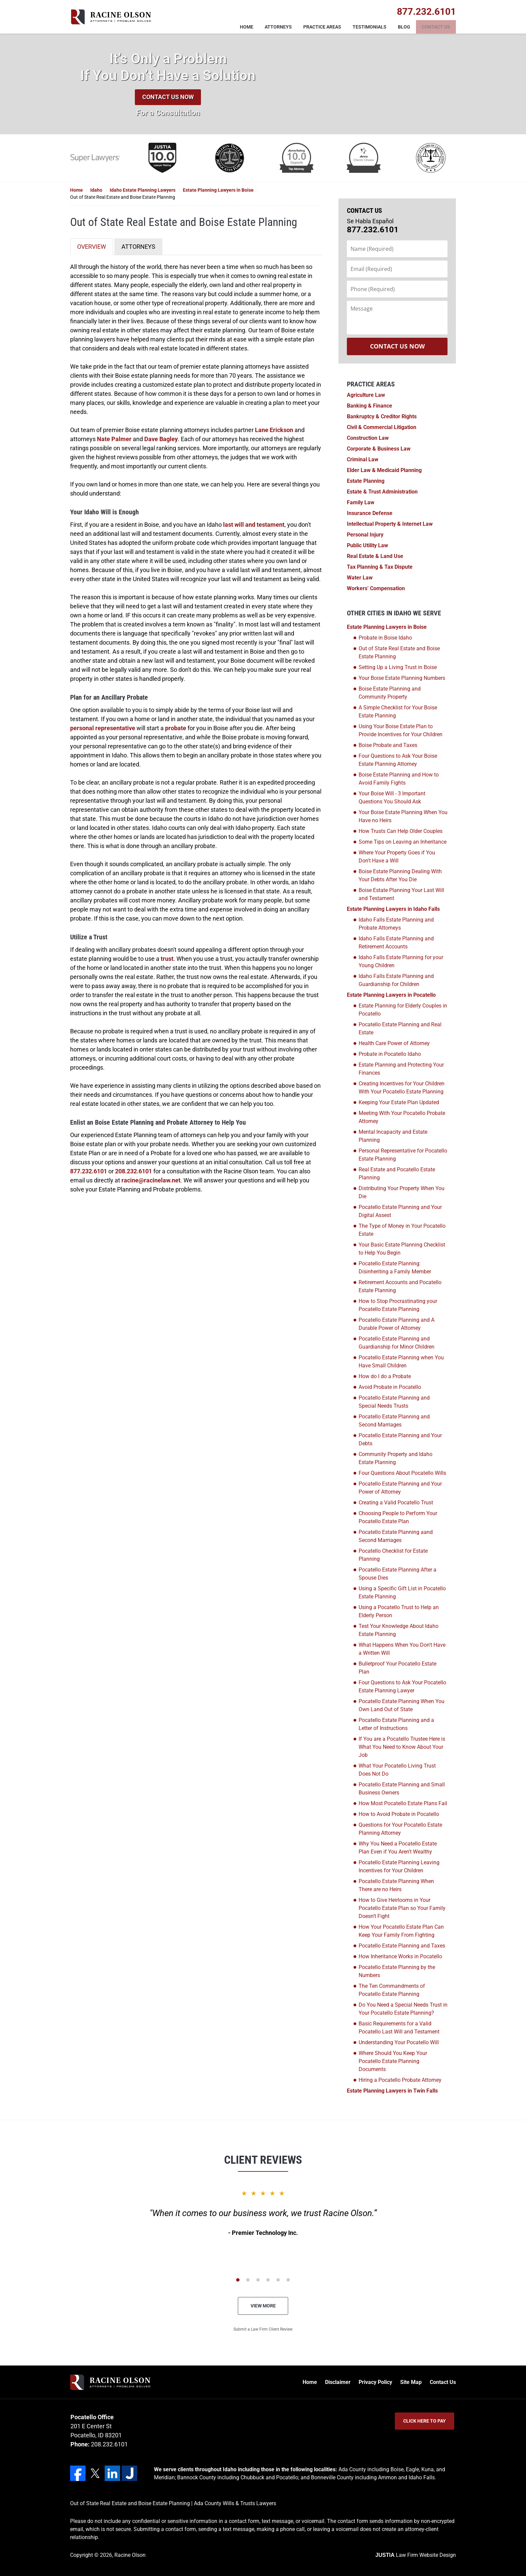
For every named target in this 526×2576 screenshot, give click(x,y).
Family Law (360, 502)
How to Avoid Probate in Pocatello (399, 1814)
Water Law (360, 577)
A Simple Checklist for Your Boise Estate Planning (398, 711)
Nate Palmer (114, 438)
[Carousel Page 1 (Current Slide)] (238, 2280)
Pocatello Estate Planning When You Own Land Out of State (401, 1705)
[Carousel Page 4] (268, 2280)
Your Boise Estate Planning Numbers (402, 678)
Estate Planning (365, 481)
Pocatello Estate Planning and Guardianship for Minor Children (396, 1343)
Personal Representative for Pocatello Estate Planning (403, 1155)
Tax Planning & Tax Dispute (380, 567)
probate (175, 728)
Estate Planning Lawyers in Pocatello (391, 995)
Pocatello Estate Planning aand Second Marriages (396, 1536)
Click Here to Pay (424, 2421)
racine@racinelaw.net (150, 1180)
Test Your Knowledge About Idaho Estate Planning (398, 1630)
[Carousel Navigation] (263, 2279)
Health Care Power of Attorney (394, 1043)
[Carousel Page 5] (278, 2280)
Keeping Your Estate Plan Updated (399, 1102)
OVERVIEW (91, 246)
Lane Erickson (274, 429)
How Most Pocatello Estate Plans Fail (403, 1803)
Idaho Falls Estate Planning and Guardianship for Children (396, 980)
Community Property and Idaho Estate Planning (395, 1458)
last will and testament (253, 524)
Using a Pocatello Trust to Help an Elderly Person (399, 1611)
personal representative (102, 728)
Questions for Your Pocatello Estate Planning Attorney (400, 1829)
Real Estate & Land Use (375, 556)
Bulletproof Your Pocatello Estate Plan (397, 1667)
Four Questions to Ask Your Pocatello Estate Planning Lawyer (402, 1686)
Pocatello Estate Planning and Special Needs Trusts (394, 1402)
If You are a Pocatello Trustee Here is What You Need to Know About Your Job (402, 1747)
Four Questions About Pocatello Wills (402, 1473)
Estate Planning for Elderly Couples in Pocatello (403, 1009)
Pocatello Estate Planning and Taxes (402, 1945)
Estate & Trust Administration (382, 491)
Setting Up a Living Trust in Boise (398, 667)
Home (246, 27)
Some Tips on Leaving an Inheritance (402, 842)
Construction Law (368, 438)
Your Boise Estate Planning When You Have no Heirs (403, 816)
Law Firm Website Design (415, 2555)
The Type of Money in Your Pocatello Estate (402, 1230)
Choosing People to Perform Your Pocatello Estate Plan (398, 1517)
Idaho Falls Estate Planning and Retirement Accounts (396, 942)
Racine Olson (130, 2555)
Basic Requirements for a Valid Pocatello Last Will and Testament (399, 2027)
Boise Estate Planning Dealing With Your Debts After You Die (400, 875)
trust (167, 958)
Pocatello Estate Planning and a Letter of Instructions (396, 1724)
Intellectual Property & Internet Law (390, 524)
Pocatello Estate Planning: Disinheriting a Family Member (395, 1267)
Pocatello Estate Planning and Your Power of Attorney (400, 1488)
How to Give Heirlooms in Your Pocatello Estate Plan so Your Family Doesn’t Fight (402, 1908)
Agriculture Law (366, 395)
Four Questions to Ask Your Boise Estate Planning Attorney (398, 760)
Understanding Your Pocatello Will (399, 2042)
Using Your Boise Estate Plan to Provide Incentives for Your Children (400, 730)
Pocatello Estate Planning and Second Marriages (394, 1420)
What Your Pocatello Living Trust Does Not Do (397, 1770)
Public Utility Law (367, 545)
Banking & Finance (369, 406)
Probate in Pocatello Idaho (390, 1054)
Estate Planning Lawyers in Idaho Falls (393, 909)
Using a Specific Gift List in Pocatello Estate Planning (402, 1592)
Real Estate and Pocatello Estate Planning (397, 1173)
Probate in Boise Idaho (385, 638)
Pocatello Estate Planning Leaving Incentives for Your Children (399, 1866)
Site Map (411, 2382)
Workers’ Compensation (376, 588)
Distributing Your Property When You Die (401, 1192)
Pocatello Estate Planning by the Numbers (397, 1971)
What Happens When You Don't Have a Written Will (402, 1649)
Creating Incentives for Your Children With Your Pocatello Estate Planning (401, 1087)
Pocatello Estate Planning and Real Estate (400, 1028)
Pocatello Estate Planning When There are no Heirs (396, 1885)
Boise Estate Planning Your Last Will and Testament (401, 894)
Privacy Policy (375, 2382)
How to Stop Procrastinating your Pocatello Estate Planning (398, 1305)
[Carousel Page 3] (258, 2280)
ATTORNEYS (138, 246)
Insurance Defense (369, 513)
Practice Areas (322, 27)
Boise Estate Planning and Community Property (390, 693)
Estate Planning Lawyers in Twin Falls (392, 2091)
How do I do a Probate (385, 1376)
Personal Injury (365, 534)
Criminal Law (362, 459)
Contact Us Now (168, 96)
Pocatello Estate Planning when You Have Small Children (401, 1361)
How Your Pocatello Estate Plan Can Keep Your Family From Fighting (401, 1931)
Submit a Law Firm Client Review (263, 2329)
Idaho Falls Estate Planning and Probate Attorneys (396, 924)
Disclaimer (338, 2382)
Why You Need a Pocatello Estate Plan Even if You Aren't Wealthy (398, 1847)
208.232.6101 (133, 1171)
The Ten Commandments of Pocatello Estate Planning (392, 1990)
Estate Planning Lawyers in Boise (387, 627)
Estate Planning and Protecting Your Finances (401, 1069)
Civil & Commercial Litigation (381, 427)
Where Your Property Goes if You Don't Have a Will (397, 856)
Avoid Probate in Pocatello (390, 1387)
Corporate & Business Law (379, 449)
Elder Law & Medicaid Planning (384, 470)
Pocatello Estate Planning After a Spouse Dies (397, 1573)
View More (263, 2305)
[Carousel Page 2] (248, 2280)
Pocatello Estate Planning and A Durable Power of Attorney (396, 1324)
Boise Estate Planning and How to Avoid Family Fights (399, 778)
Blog (404, 27)
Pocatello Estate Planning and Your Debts (400, 1439)
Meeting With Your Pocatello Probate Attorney (402, 1117)
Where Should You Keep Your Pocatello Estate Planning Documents (393, 2061)
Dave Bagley (161, 438)
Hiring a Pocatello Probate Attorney (400, 2080)
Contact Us (436, 27)
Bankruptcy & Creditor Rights (382, 416)
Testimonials (369, 27)
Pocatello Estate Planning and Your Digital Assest (400, 1211)
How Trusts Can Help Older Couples (400, 831)
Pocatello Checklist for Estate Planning (393, 1555)
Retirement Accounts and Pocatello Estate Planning (400, 1286)
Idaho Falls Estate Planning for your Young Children (401, 961)
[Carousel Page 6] (288, 2280)
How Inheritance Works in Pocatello (400, 1956)
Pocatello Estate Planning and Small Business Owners (402, 1788)
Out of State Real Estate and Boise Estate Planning (399, 652)
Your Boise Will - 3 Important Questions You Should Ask (392, 797)
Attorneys (278, 27)
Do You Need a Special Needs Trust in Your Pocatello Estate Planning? (403, 2009)
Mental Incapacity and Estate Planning (393, 1136)
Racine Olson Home (110, 16)
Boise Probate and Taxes (388, 745)
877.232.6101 (88, 1171)
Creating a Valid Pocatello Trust (396, 1502)
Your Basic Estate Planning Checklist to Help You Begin (402, 1249)
